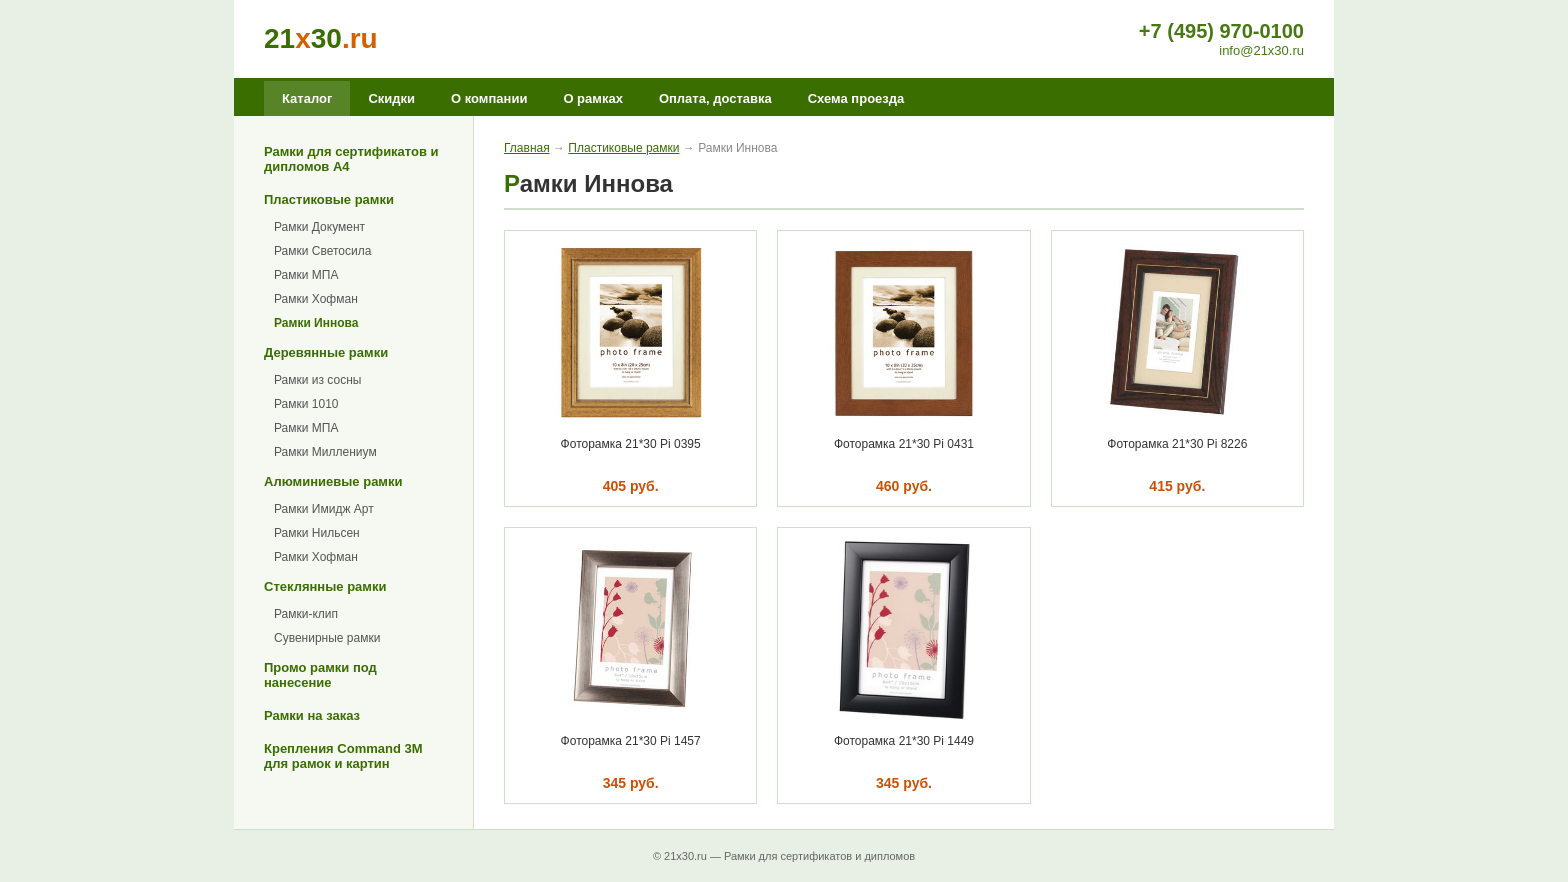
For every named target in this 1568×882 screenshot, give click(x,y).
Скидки (391, 98)
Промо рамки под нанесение (320, 675)
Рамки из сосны (317, 380)
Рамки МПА (306, 275)
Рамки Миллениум (325, 452)
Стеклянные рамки (325, 586)
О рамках (592, 98)
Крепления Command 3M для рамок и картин (343, 756)
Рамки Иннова (316, 323)
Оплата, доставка (715, 98)
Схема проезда (856, 98)
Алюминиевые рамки (333, 481)
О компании (489, 98)
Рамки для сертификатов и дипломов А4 (351, 159)
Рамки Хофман (316, 299)
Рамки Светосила (322, 251)
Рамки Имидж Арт (324, 509)
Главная (527, 148)
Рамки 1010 (306, 404)
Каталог (307, 98)
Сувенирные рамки (327, 638)
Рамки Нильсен (317, 533)
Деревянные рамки (326, 352)
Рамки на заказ (312, 715)
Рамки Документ (319, 227)
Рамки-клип (306, 614)
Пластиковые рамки (329, 199)
